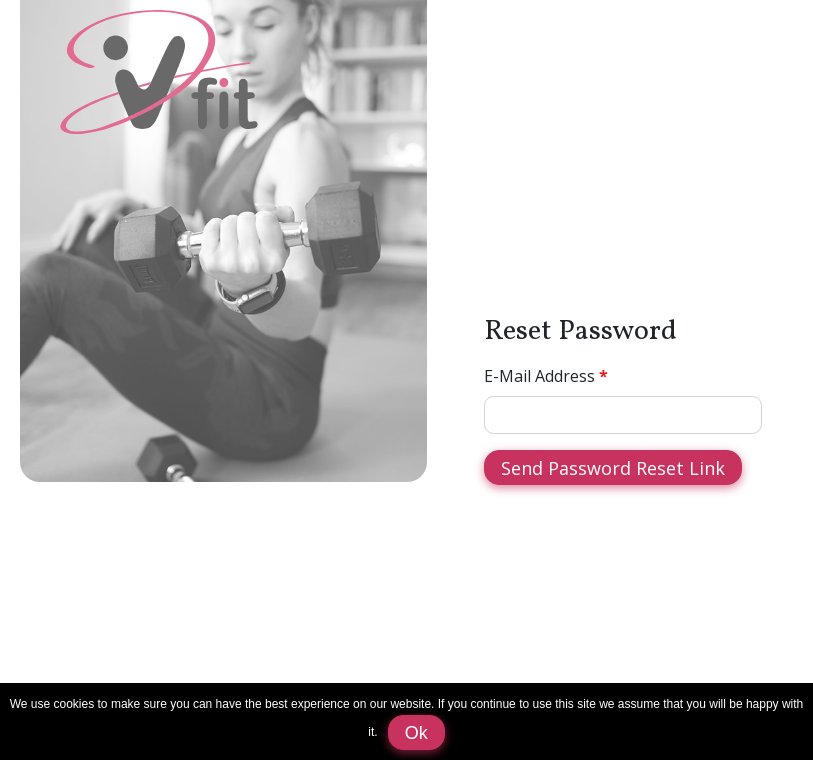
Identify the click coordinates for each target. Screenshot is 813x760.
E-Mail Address (539, 376)
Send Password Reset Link (613, 468)
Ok (416, 733)
